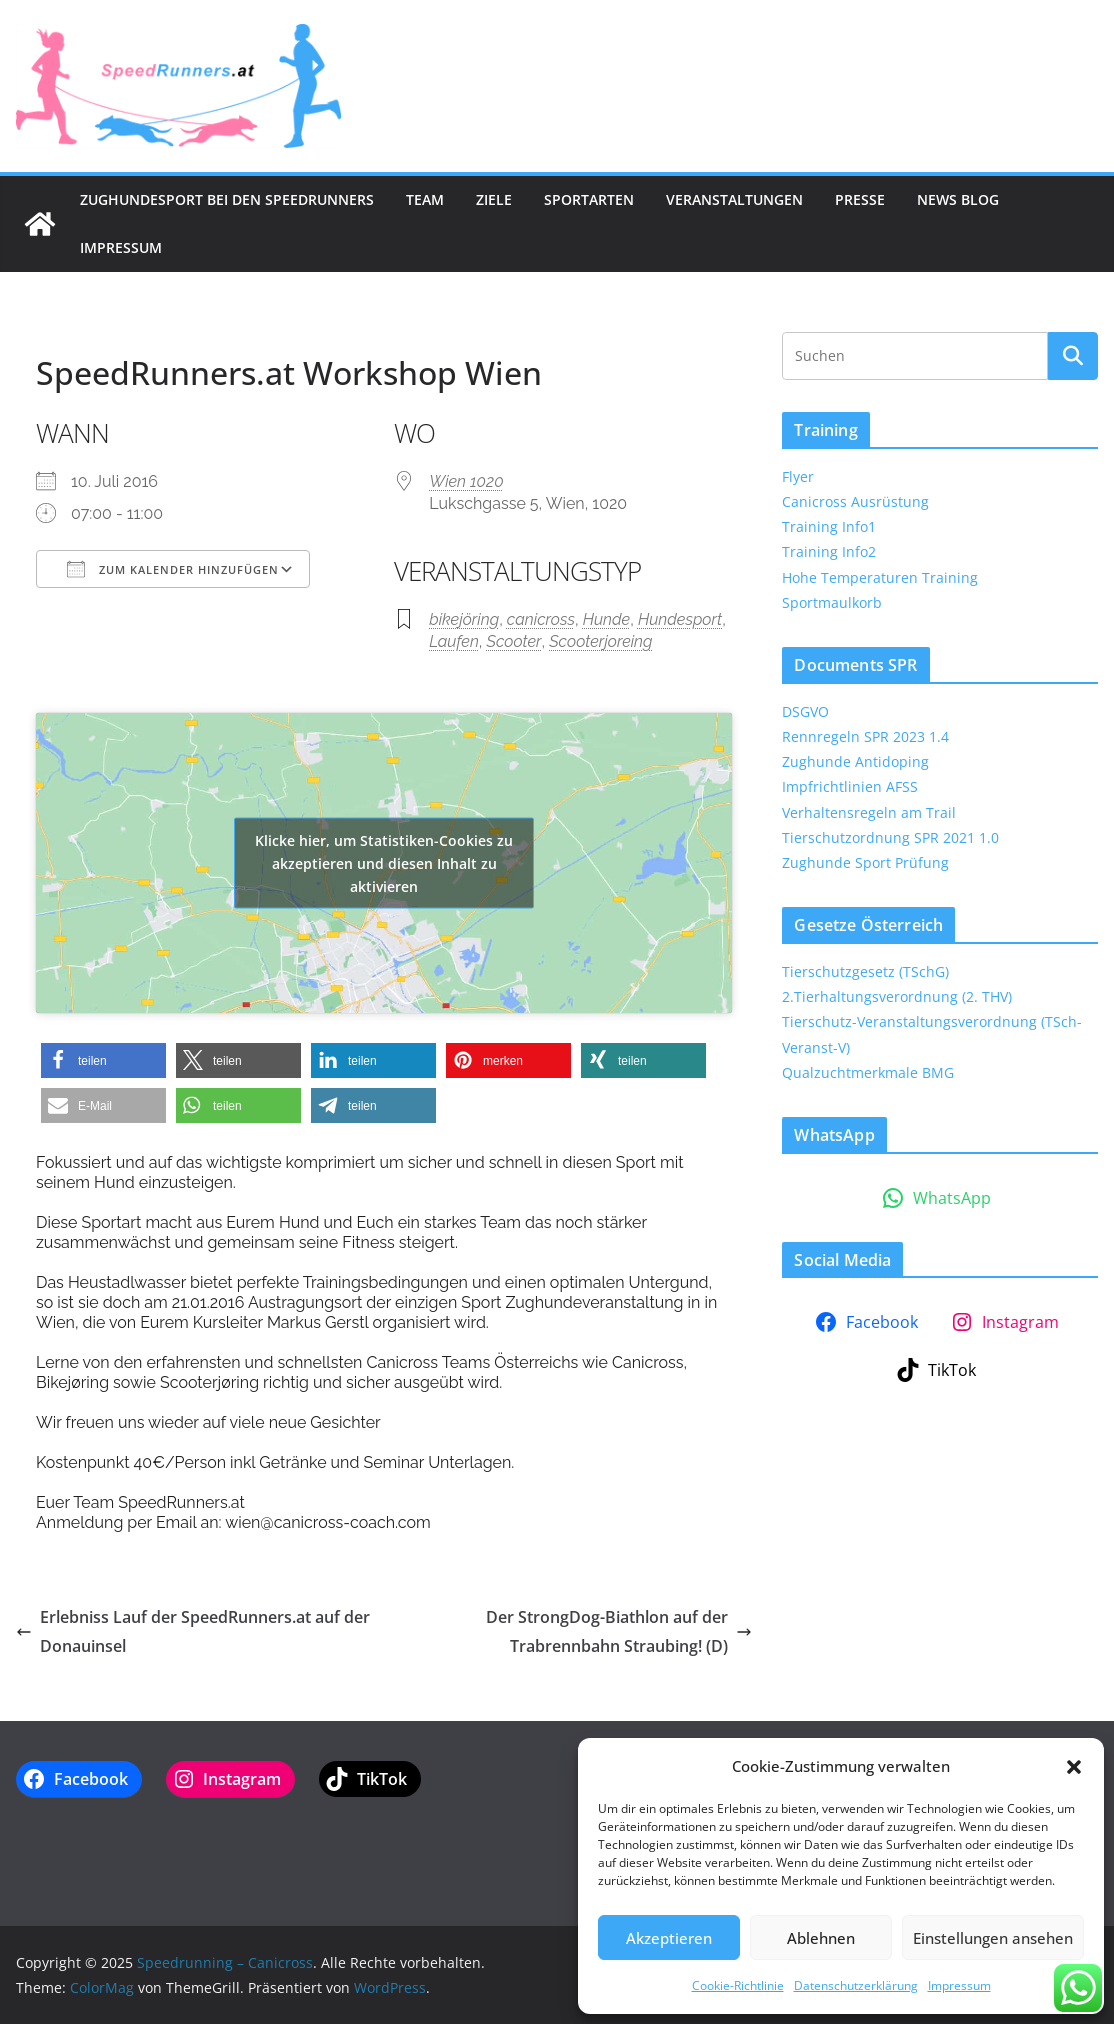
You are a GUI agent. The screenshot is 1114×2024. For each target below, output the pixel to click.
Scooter (514, 641)
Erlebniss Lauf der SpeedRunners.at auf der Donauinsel (193, 1631)
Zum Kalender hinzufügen (173, 569)
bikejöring (464, 619)
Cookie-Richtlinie (738, 1985)
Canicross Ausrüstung (855, 501)
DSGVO (805, 711)
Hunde (607, 619)
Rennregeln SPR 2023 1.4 (865, 736)
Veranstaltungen (734, 199)
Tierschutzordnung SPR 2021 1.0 (890, 837)
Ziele (494, 199)
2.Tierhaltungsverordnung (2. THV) (897, 996)
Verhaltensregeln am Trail (869, 812)
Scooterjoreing (600, 641)
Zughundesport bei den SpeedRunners (227, 199)
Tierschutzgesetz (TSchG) (865, 971)
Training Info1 (829, 526)
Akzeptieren (669, 1938)
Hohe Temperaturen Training (880, 577)
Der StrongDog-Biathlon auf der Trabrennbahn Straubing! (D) (619, 1631)
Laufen (454, 641)
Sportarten (589, 199)
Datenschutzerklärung (856, 1985)
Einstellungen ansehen (993, 1938)
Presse (860, 199)
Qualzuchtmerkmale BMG (868, 1072)
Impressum (959, 1985)
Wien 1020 (466, 481)
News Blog (958, 199)
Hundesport (680, 619)
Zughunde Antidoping (855, 761)
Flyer (798, 476)
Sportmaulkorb (832, 602)
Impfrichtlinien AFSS (850, 786)
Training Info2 (829, 551)
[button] (1074, 1767)
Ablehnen (821, 1938)
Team (425, 199)
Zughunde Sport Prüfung (865, 862)
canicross (541, 619)
